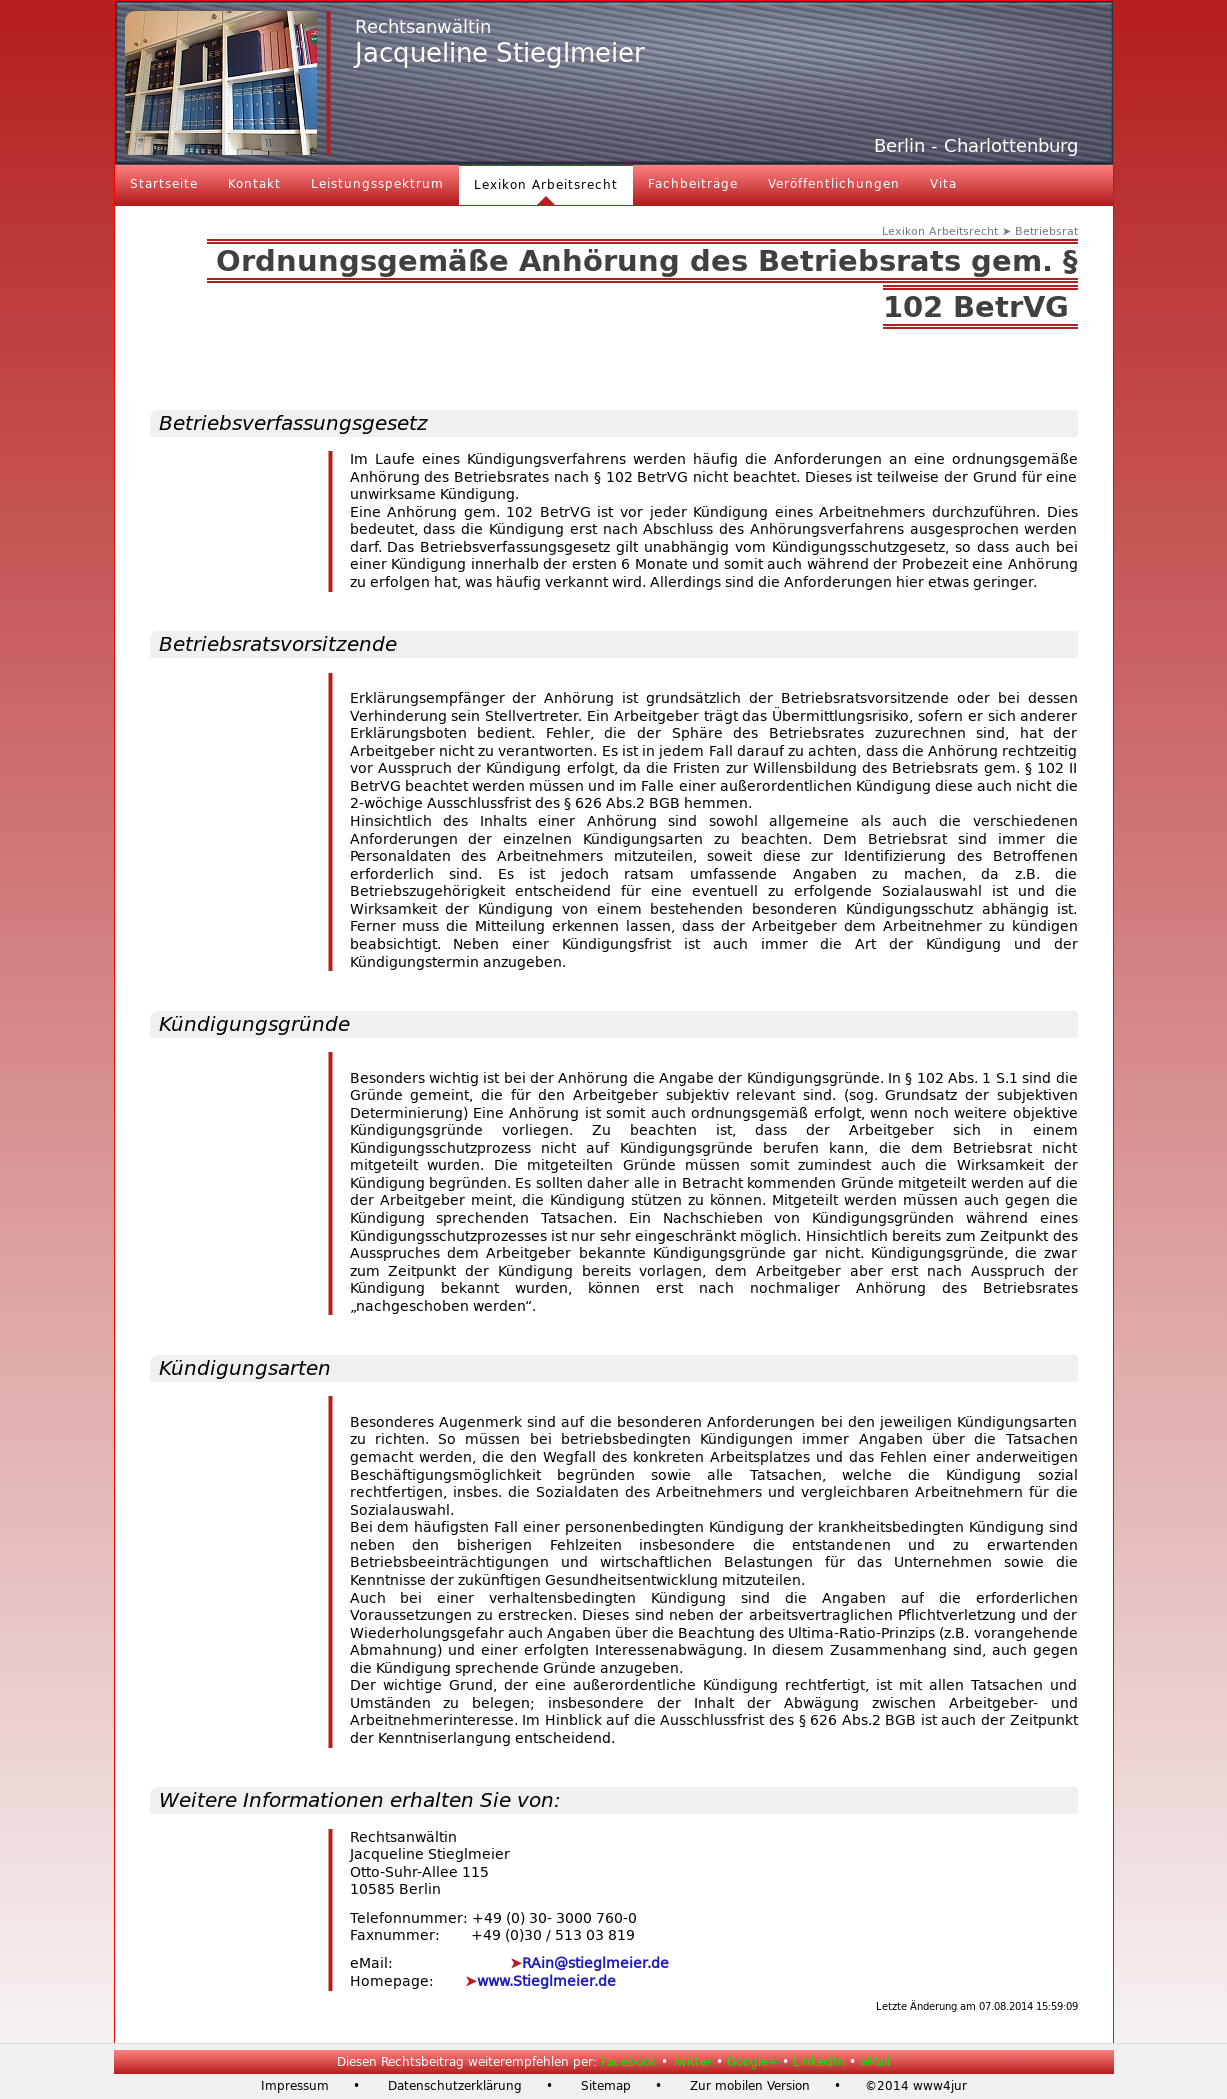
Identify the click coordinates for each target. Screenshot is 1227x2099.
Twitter (692, 2062)
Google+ (752, 2062)
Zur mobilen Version (750, 2086)
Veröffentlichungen (834, 184)
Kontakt (254, 184)
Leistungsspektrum (377, 184)
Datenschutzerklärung (455, 2086)
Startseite (164, 184)
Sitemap (606, 2086)
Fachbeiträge (693, 184)
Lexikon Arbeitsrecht (546, 185)
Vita (943, 184)
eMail (875, 2062)
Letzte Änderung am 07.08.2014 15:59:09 (977, 2007)
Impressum (295, 2086)
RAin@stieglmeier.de (595, 1963)
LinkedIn (819, 2062)
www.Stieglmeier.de (546, 1981)
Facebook (629, 2062)
